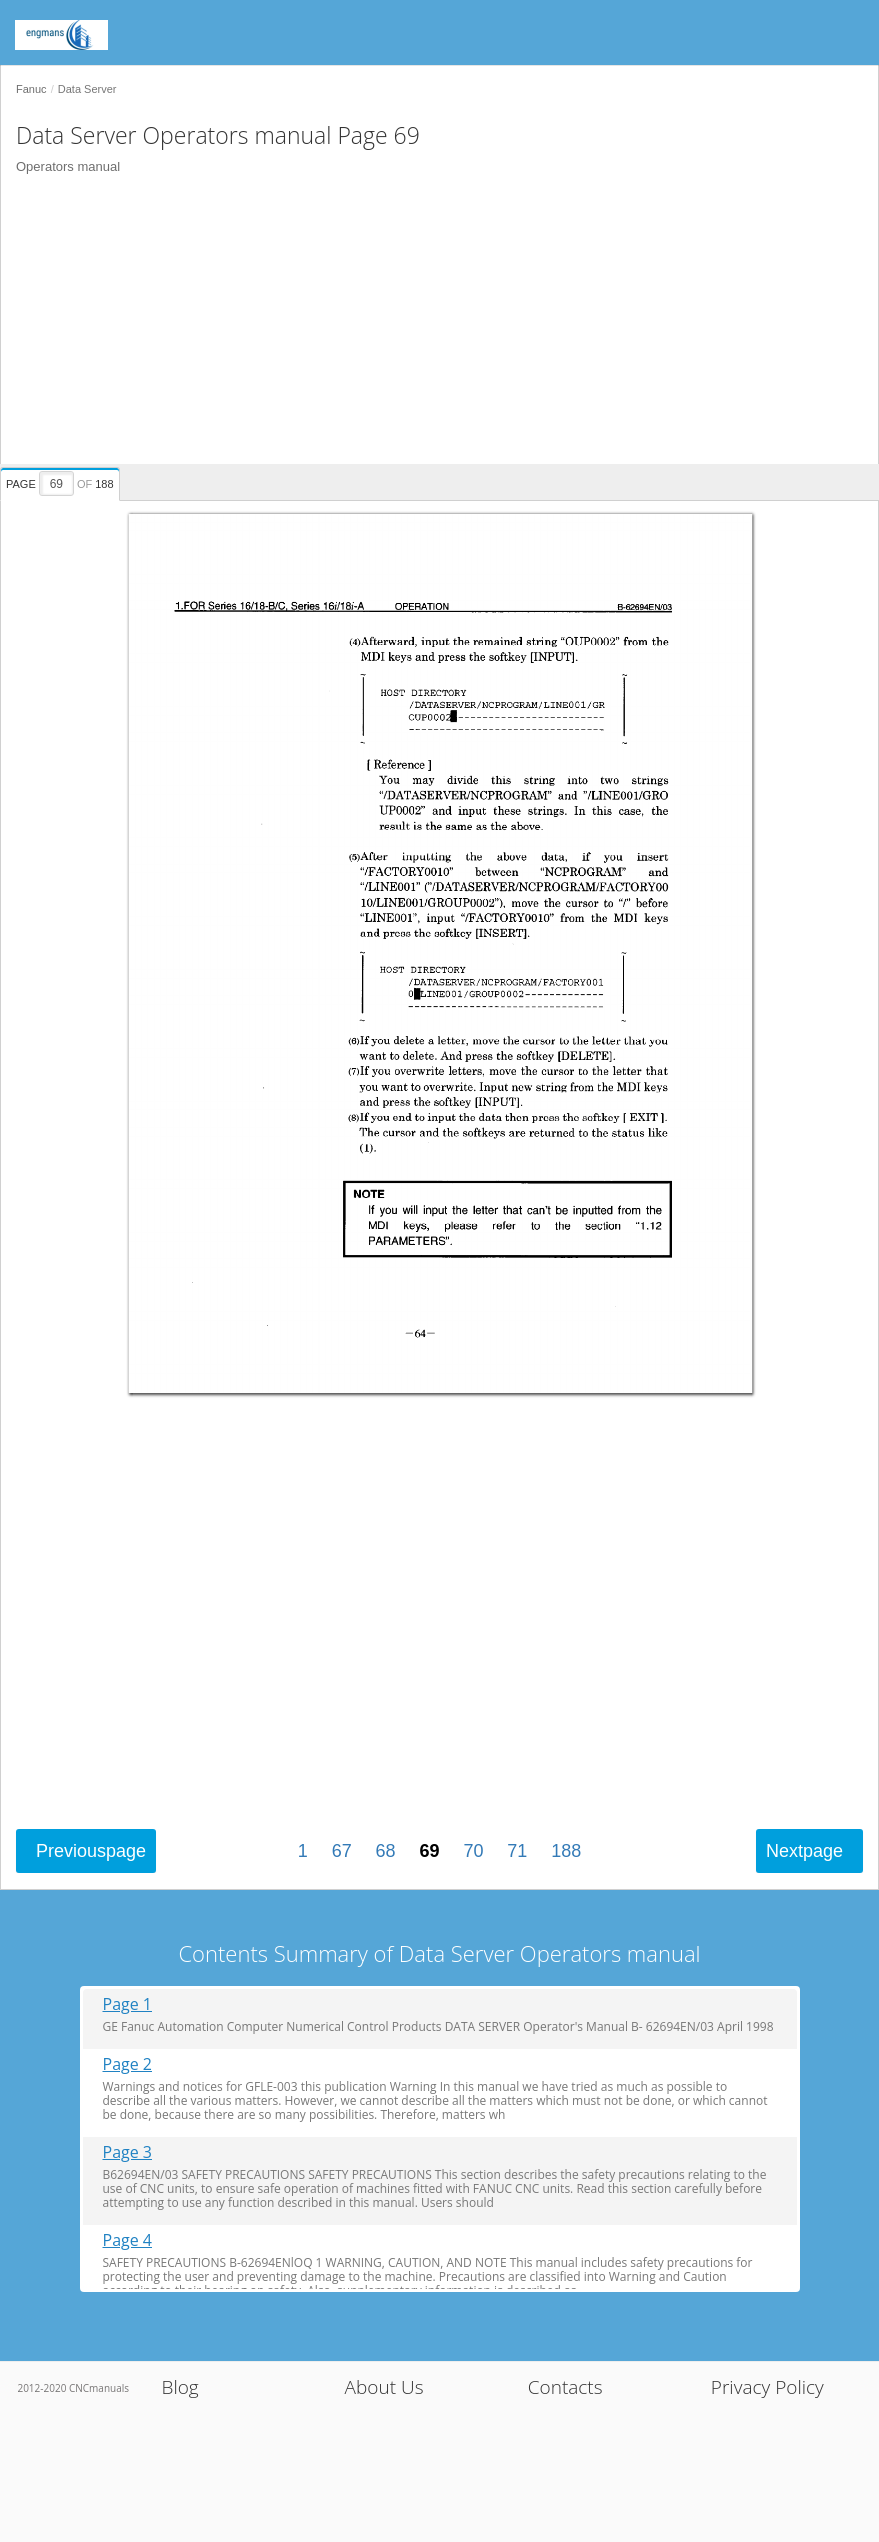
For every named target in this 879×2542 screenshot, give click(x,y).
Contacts (565, 2387)
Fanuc (31, 89)
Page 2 (128, 2064)
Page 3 (128, 2152)
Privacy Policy (767, 2387)
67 (342, 1851)
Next (804, 1851)
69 (429, 1851)
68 (386, 1851)
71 (517, 1851)
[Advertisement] (432, 324)
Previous (91, 1851)
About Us (384, 2387)
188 (566, 1851)
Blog (179, 2387)
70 (473, 1851)
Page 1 (128, 2004)
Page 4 (128, 2240)
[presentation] (62, 481)
